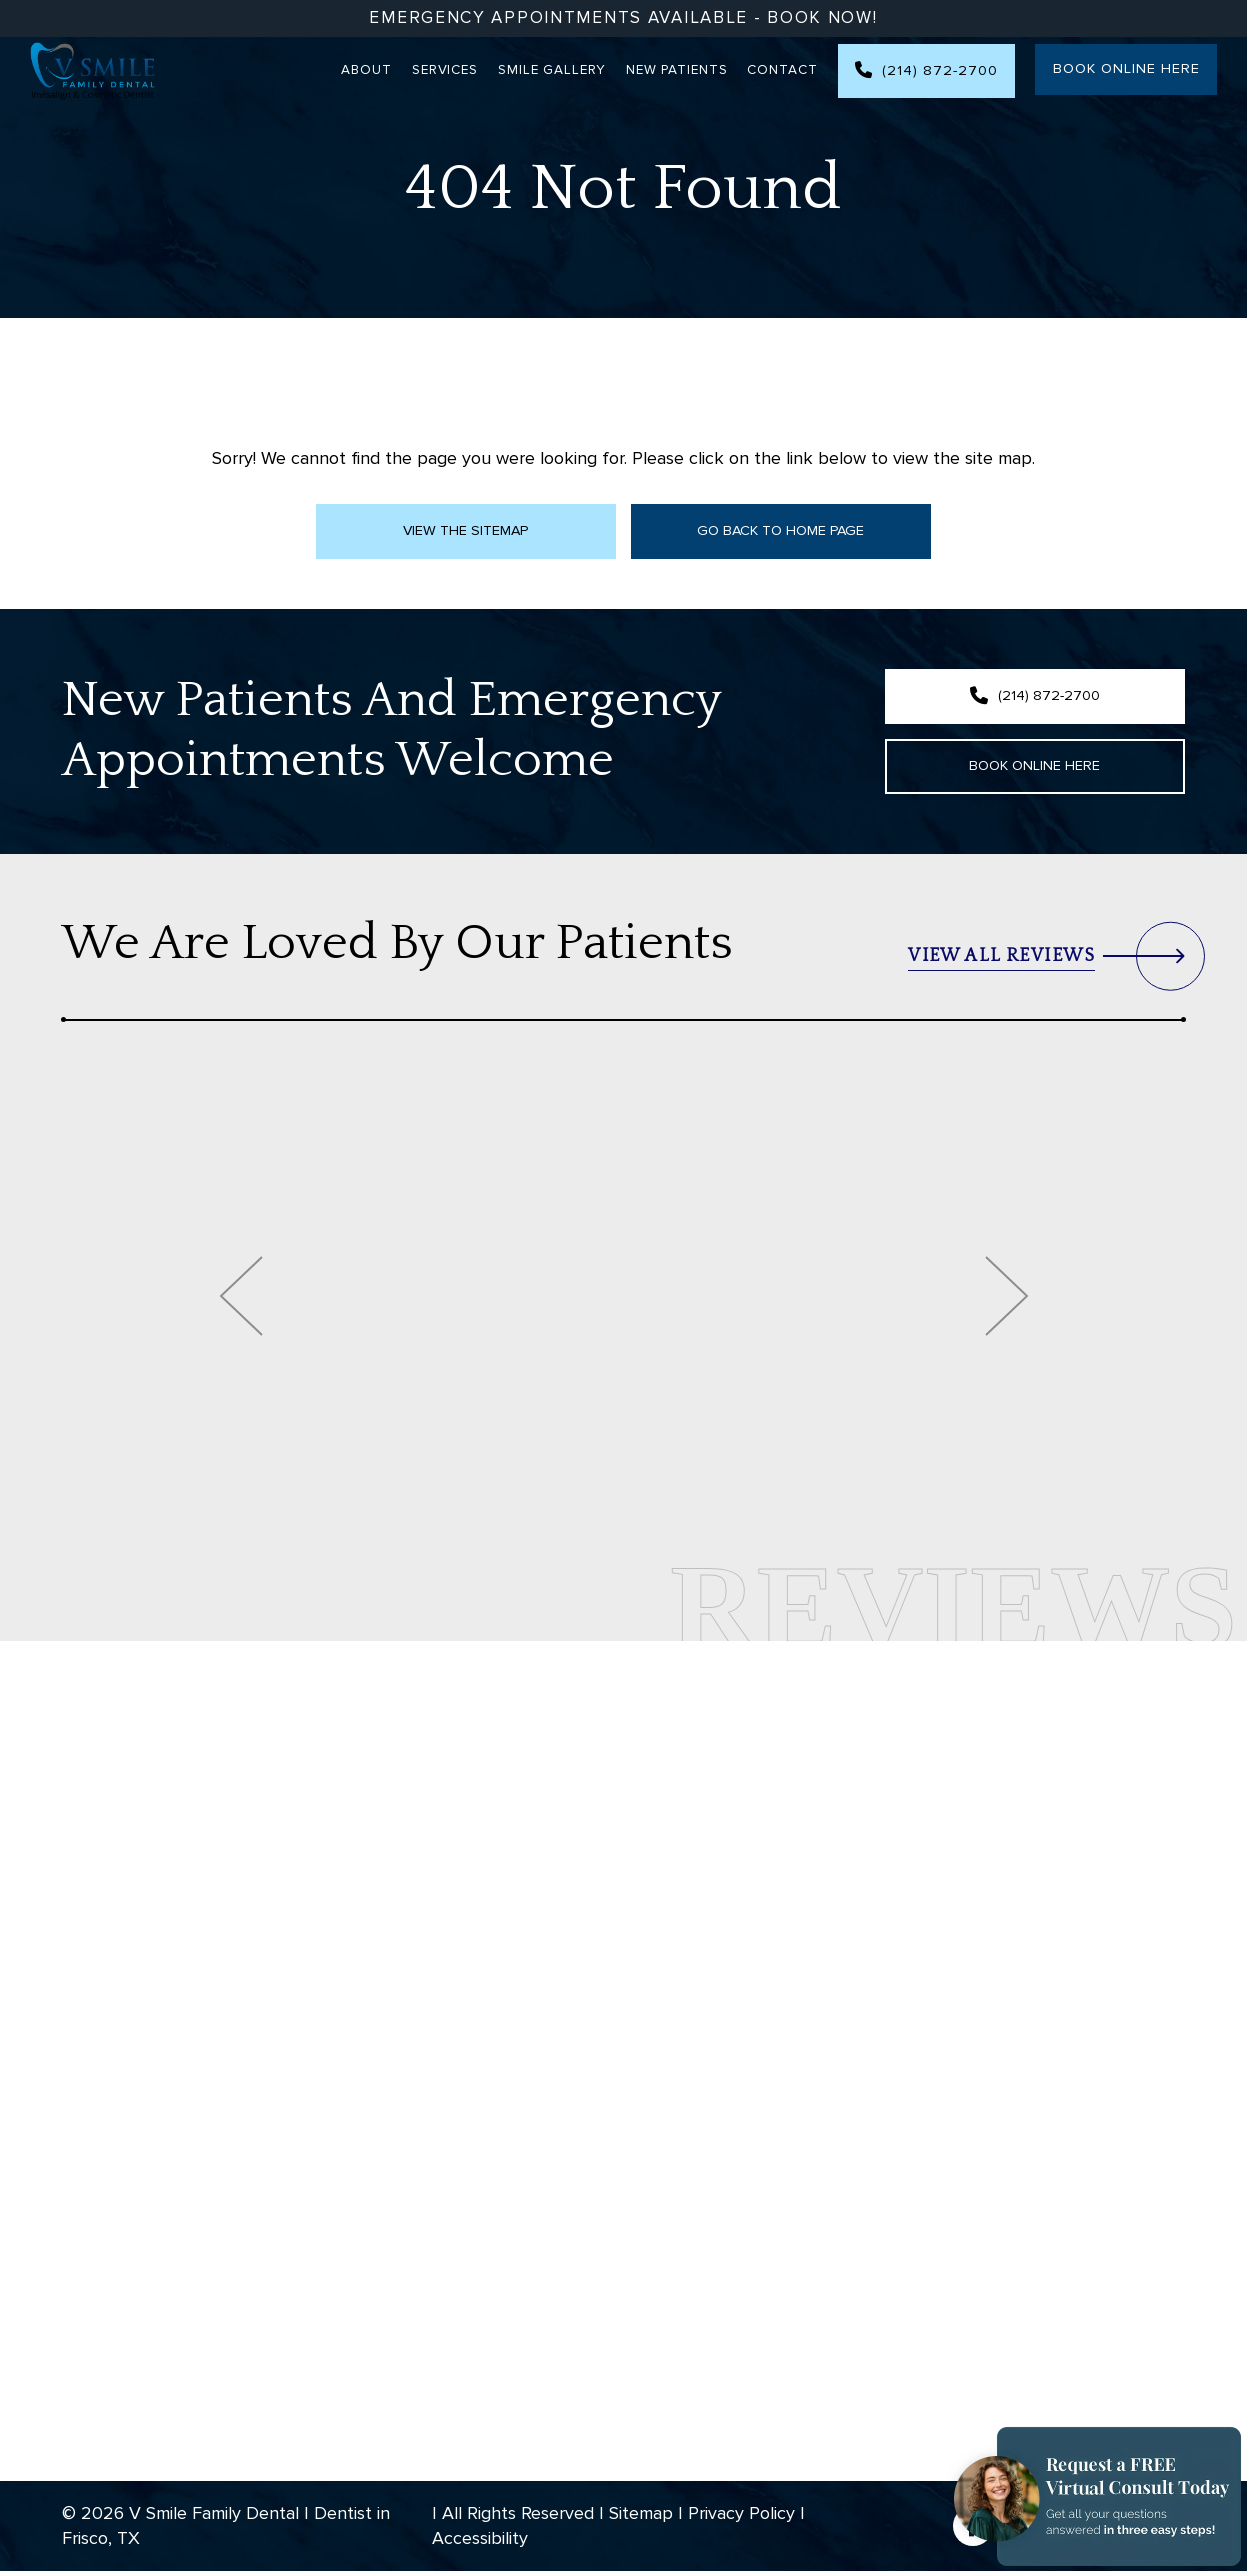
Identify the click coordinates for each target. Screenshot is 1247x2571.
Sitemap (641, 2513)
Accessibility (480, 2538)
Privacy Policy (741, 2513)
